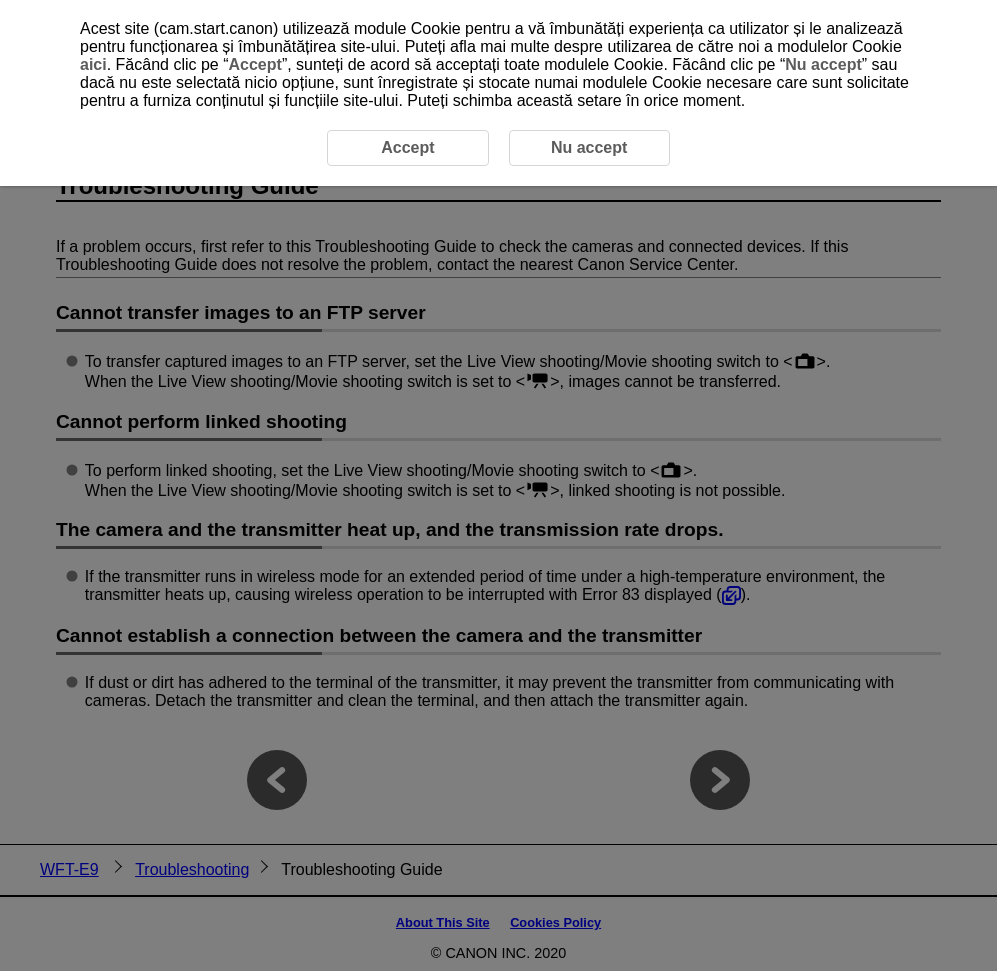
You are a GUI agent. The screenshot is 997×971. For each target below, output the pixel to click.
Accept (255, 64)
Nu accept (823, 64)
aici (93, 64)
